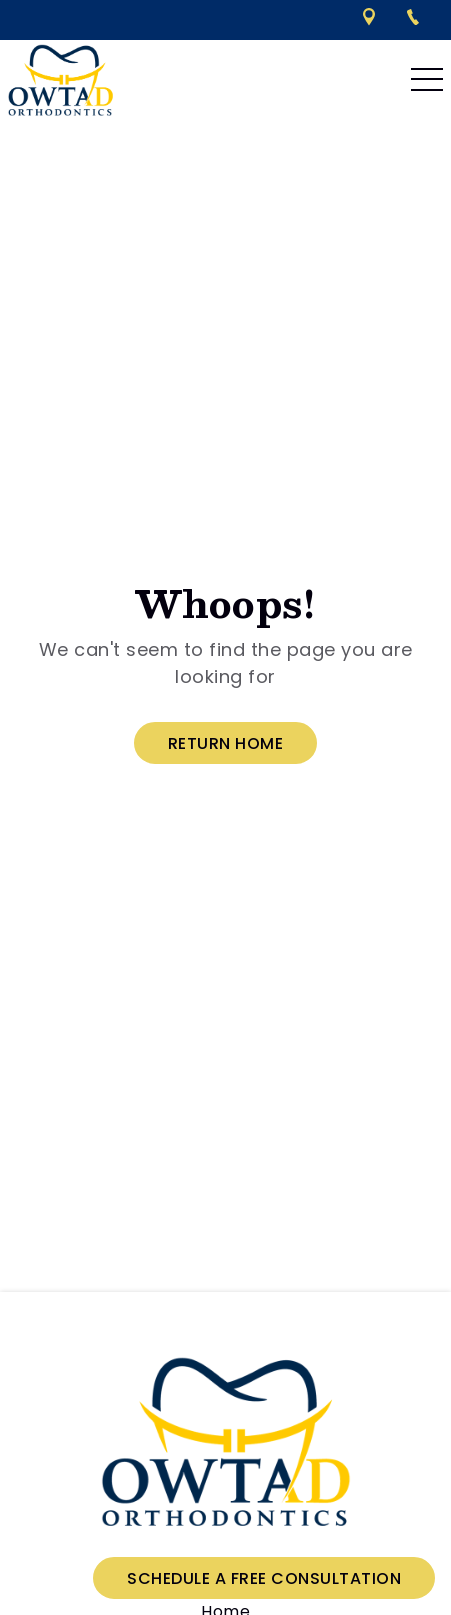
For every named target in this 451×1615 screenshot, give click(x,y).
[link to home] (226, 1444)
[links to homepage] (60, 80)
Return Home (226, 743)
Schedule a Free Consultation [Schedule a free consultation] (264, 1578)
